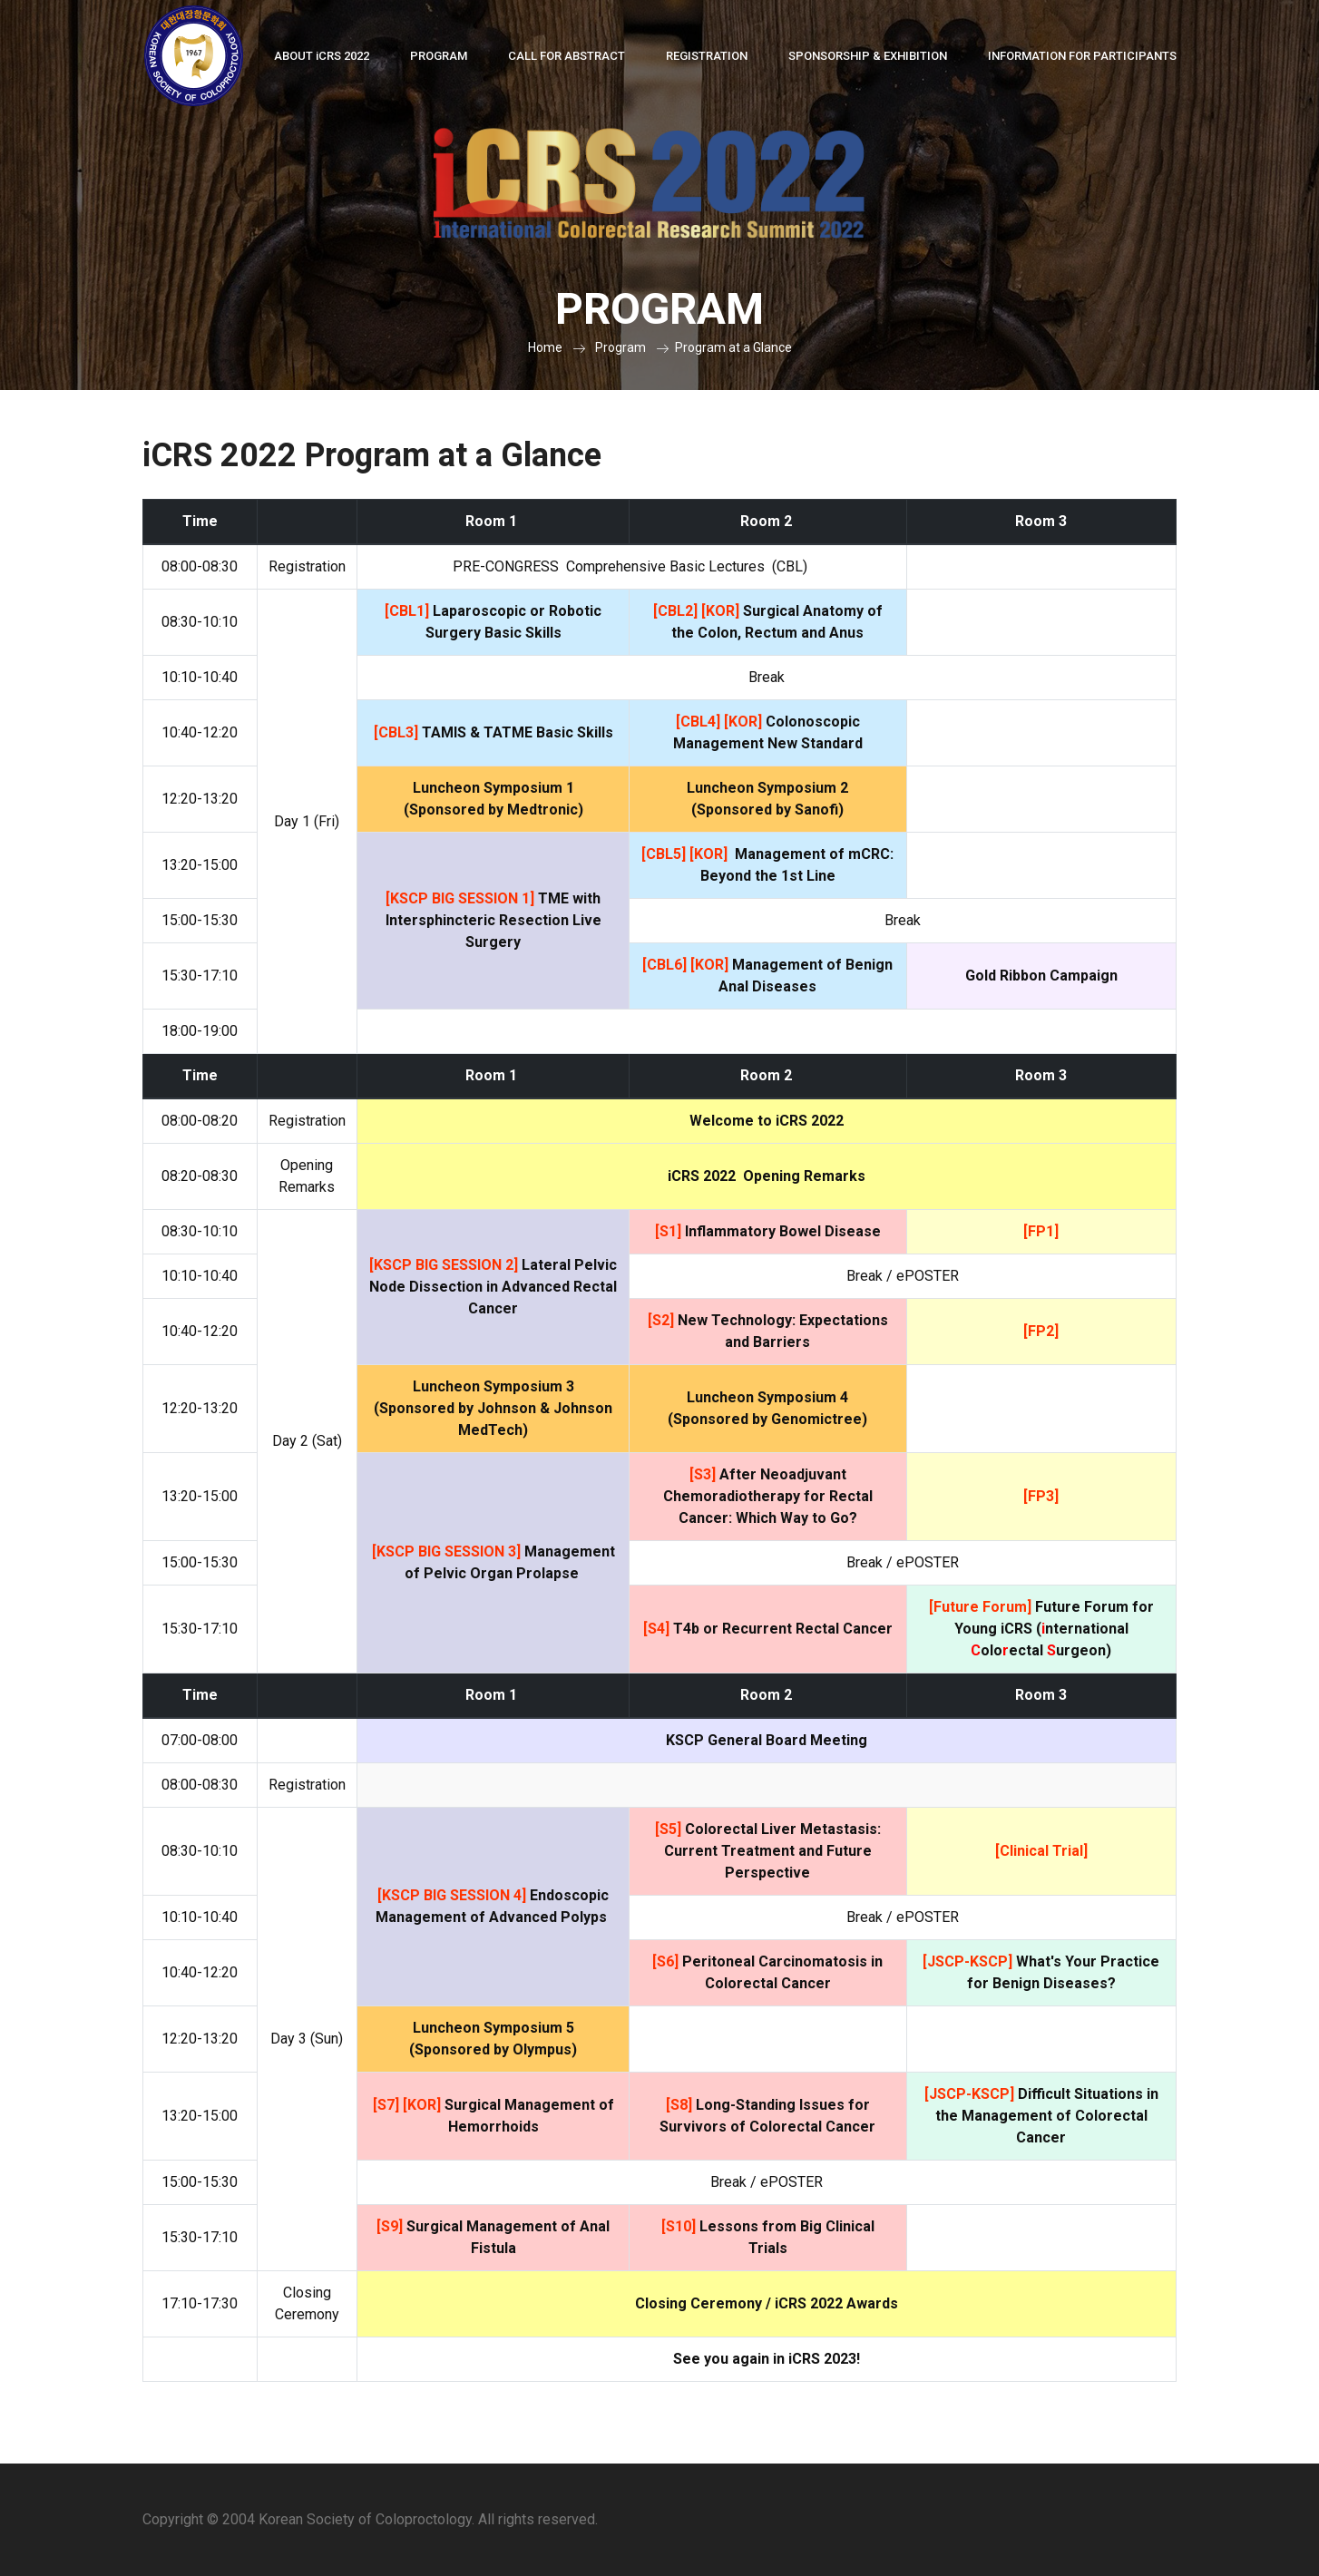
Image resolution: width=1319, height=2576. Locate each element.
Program (620, 347)
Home (545, 347)
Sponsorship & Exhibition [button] (867, 56)
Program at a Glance (733, 347)
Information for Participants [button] (1082, 56)
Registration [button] (706, 56)
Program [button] (438, 56)
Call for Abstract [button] (566, 56)
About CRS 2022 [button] (321, 56)
